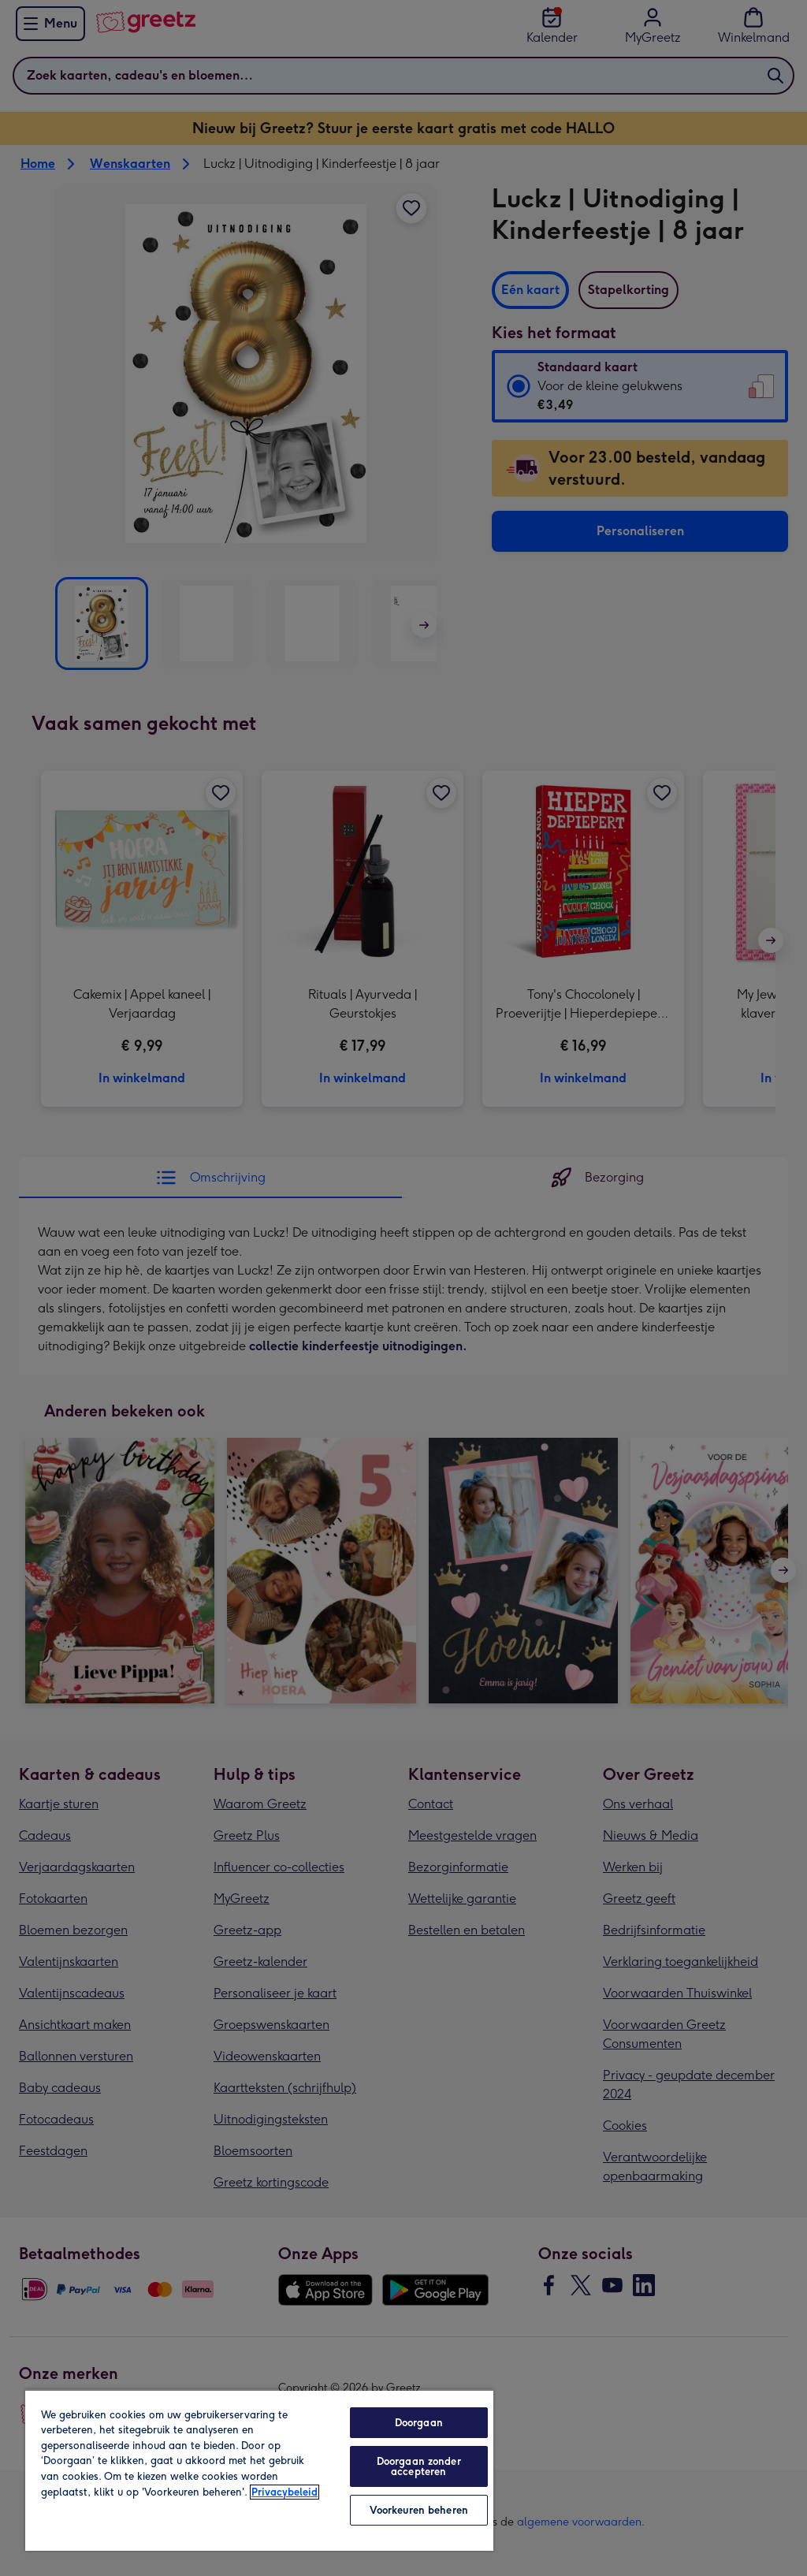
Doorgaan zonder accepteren (419, 2466)
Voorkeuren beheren (419, 2510)
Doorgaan (419, 2423)
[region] (259, 2470)
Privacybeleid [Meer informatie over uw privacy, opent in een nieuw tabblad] (284, 2492)
